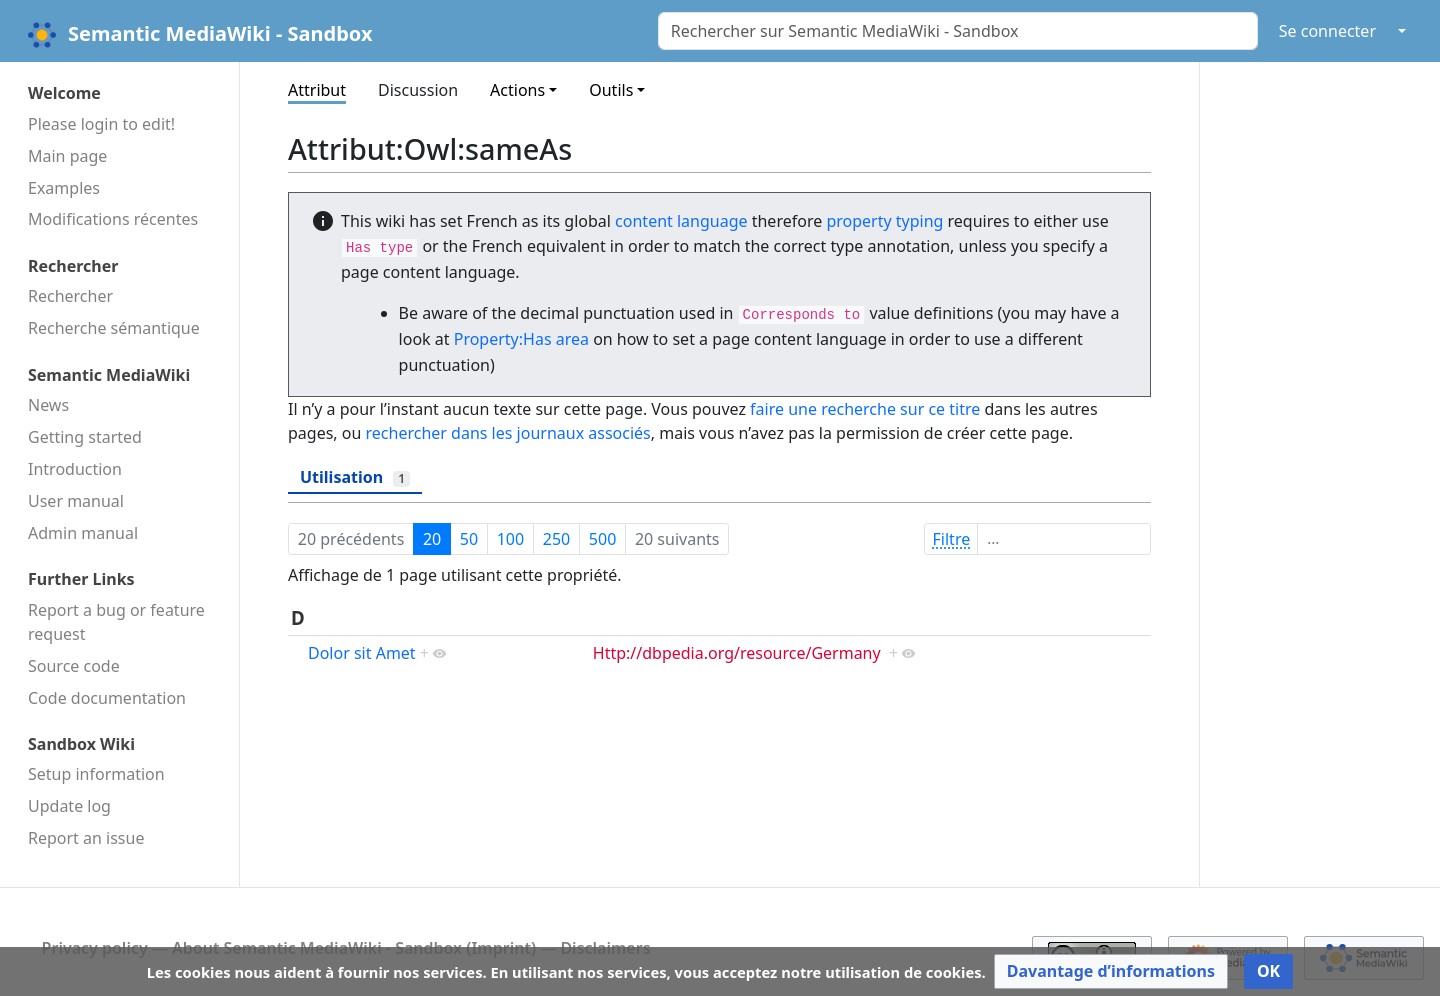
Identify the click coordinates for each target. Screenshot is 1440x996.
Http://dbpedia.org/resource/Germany (737, 653)
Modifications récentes (113, 219)
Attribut (317, 90)
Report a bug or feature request (116, 622)
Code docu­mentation (107, 698)
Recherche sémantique (114, 328)
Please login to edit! (101, 124)
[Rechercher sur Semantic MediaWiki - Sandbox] (958, 31)
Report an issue (86, 838)
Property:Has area (521, 339)
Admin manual (83, 533)
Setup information (96, 774)
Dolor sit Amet (362, 653)
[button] (1111, 971)
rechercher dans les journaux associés (508, 433)
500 (602, 539)
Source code (74, 666)
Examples (64, 188)
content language (681, 221)
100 (510, 539)
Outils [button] (611, 90)
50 (469, 539)
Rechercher (70, 296)
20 (432, 539)
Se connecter (1327, 31)
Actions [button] (517, 90)
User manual (76, 501)
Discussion (418, 90)
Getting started (85, 437)
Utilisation (355, 477)
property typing (884, 221)
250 (556, 539)
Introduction (75, 469)
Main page (67, 156)
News (48, 405)
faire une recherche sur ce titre (865, 409)
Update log (69, 806)
